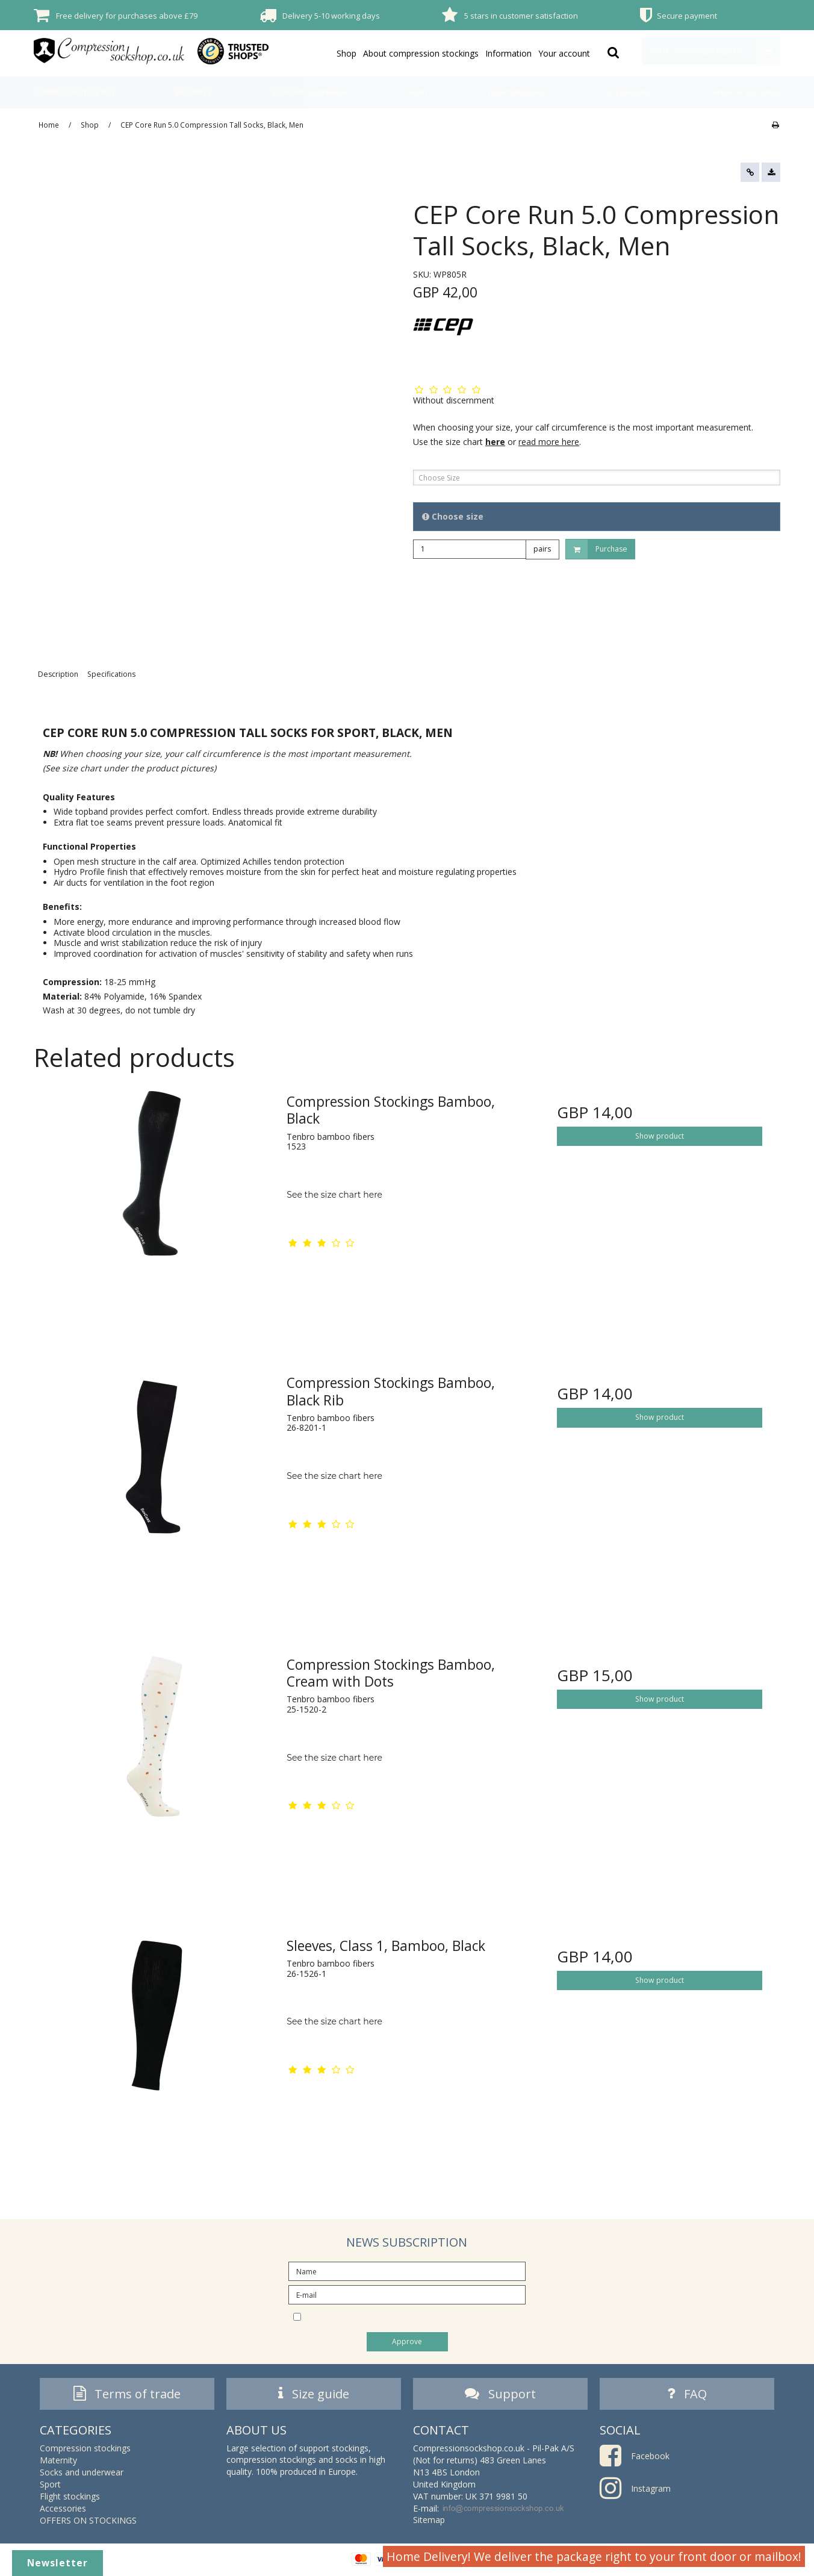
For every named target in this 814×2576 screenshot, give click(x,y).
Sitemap (429, 2522)
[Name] (406, 2270)
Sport (418, 92)
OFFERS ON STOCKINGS (744, 92)
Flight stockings (517, 92)
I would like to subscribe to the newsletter (417, 2316)
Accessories (628, 92)
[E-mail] (406, 2294)
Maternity (193, 92)
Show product (659, 1136)
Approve (407, 2341)
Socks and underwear (310, 92)
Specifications (111, 674)
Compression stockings (74, 92)
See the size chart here (334, 1194)
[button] (750, 172)
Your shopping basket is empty (715, 51)
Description (58, 674)
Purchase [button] (596, 549)
